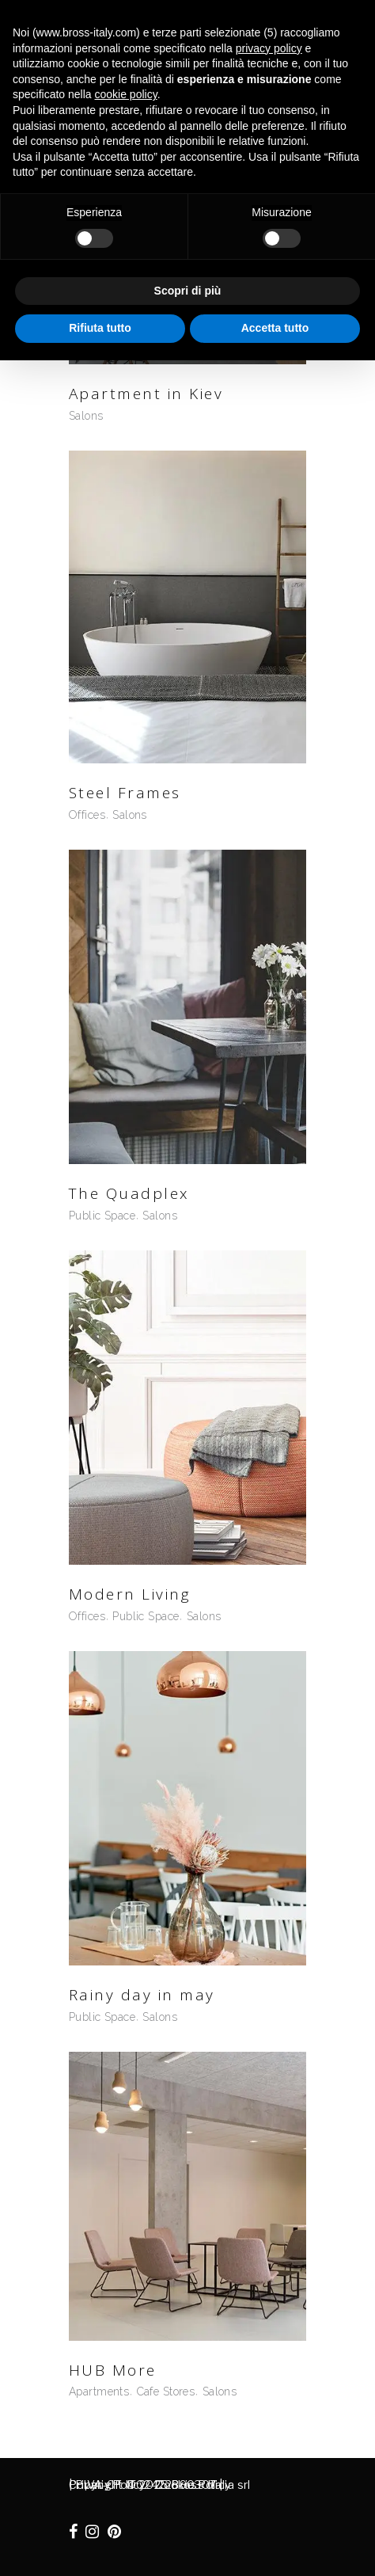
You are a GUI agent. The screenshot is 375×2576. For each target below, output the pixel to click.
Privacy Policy (107, 2484)
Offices (87, 815)
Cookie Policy (192, 2484)
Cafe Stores (166, 2391)
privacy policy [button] (269, 48)
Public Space (102, 1215)
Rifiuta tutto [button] (100, 328)
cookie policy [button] (126, 94)
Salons (86, 415)
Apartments (99, 2391)
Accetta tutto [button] (275, 328)
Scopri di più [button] (188, 290)
